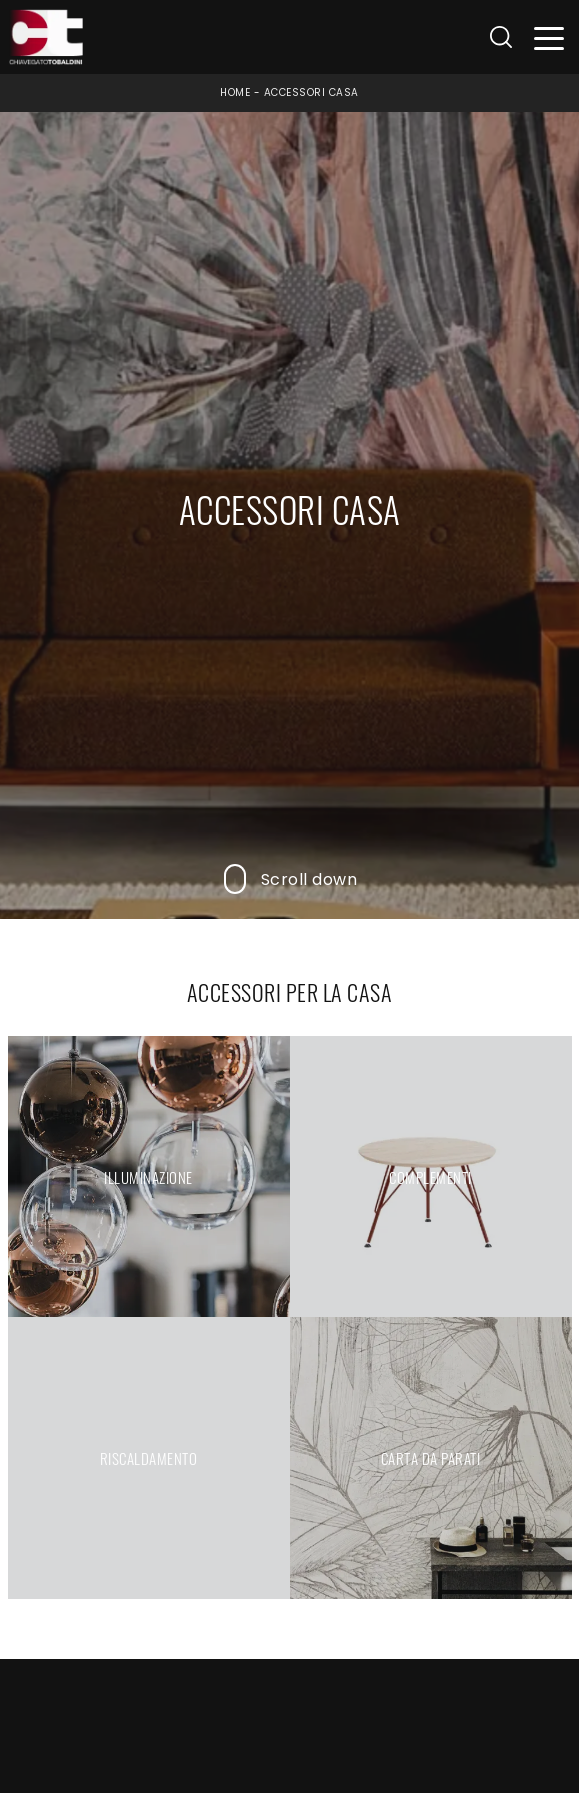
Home (235, 92)
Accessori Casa (311, 92)
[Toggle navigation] (549, 37)
